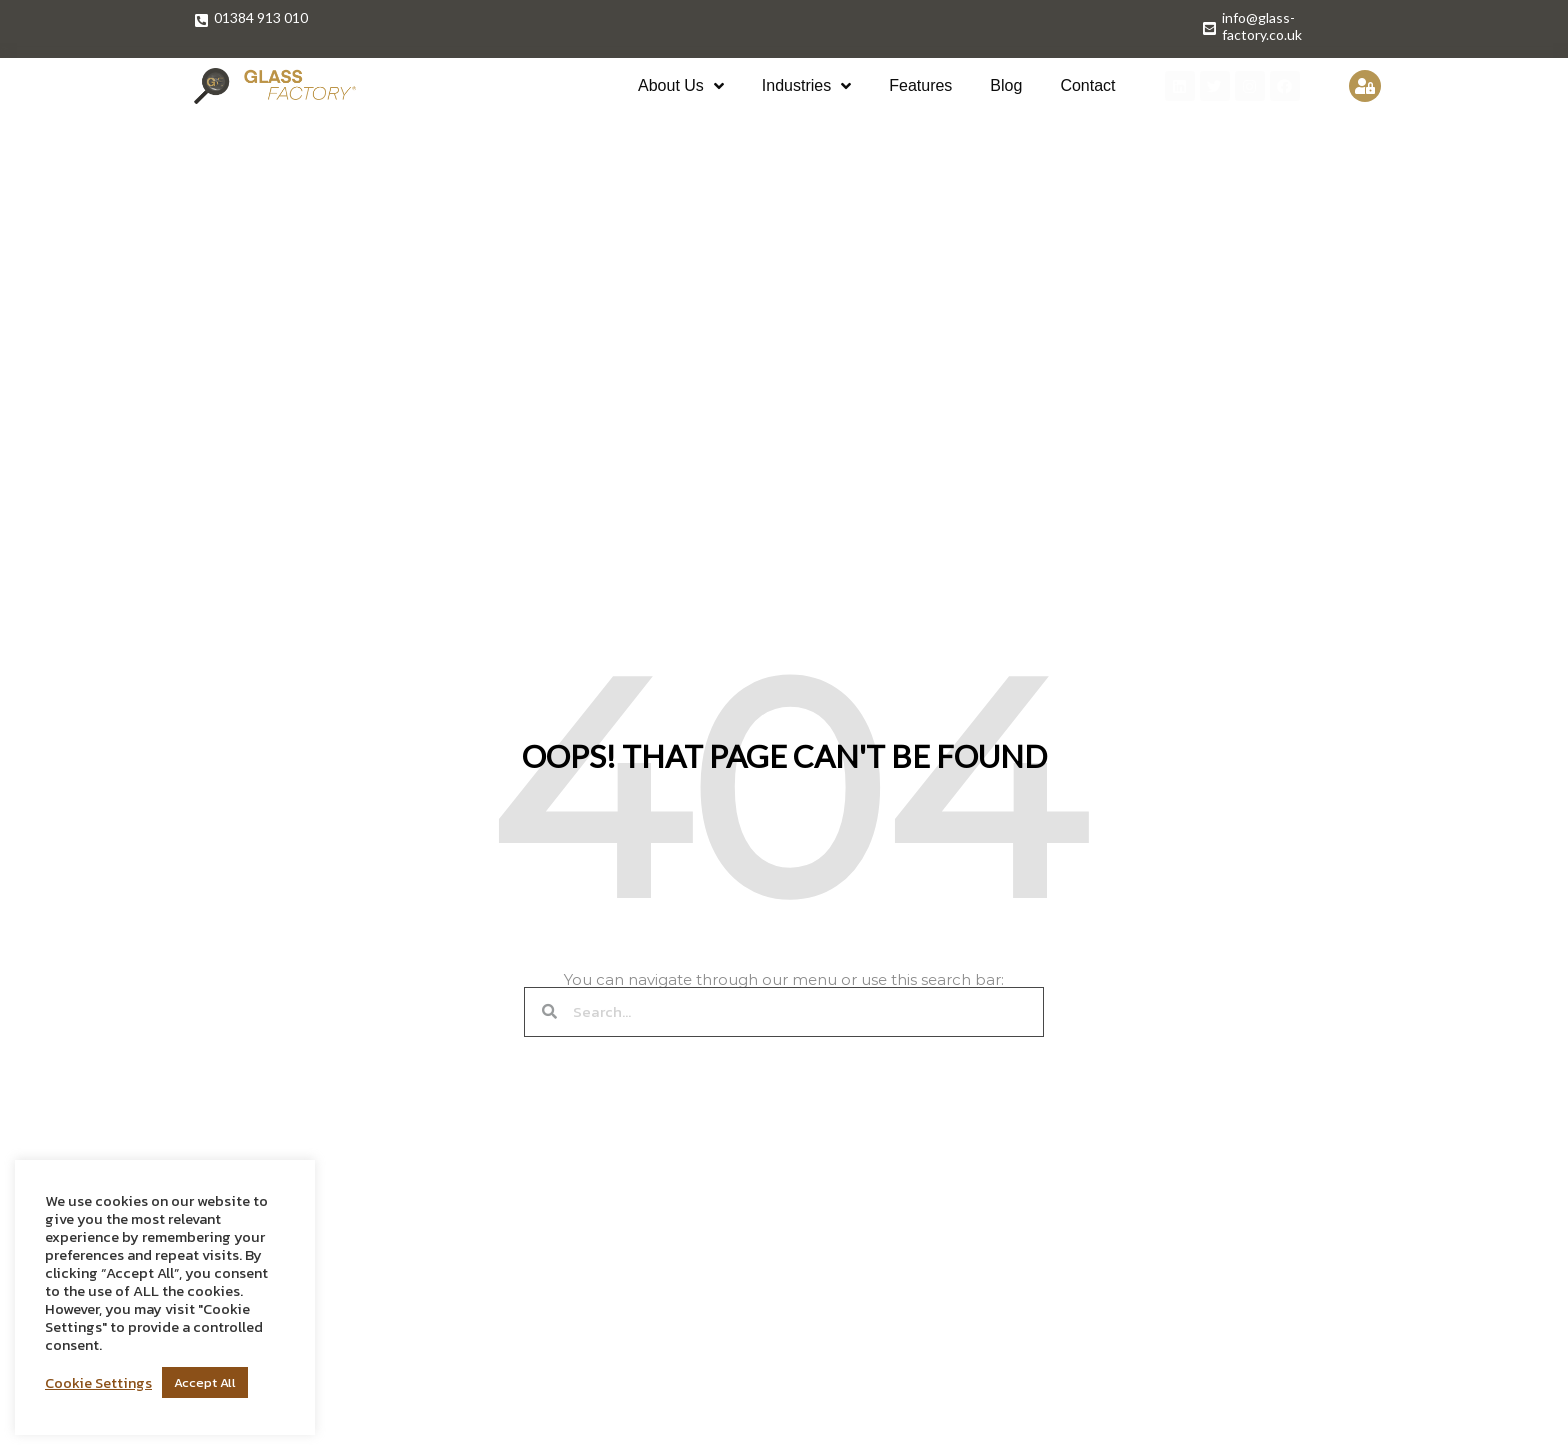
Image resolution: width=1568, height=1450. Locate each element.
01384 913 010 (261, 17)
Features (920, 85)
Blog (1006, 85)
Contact (1087, 85)
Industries (806, 86)
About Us (681, 86)
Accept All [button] (205, 1382)
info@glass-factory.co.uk (1262, 26)
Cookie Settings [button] (98, 1383)
